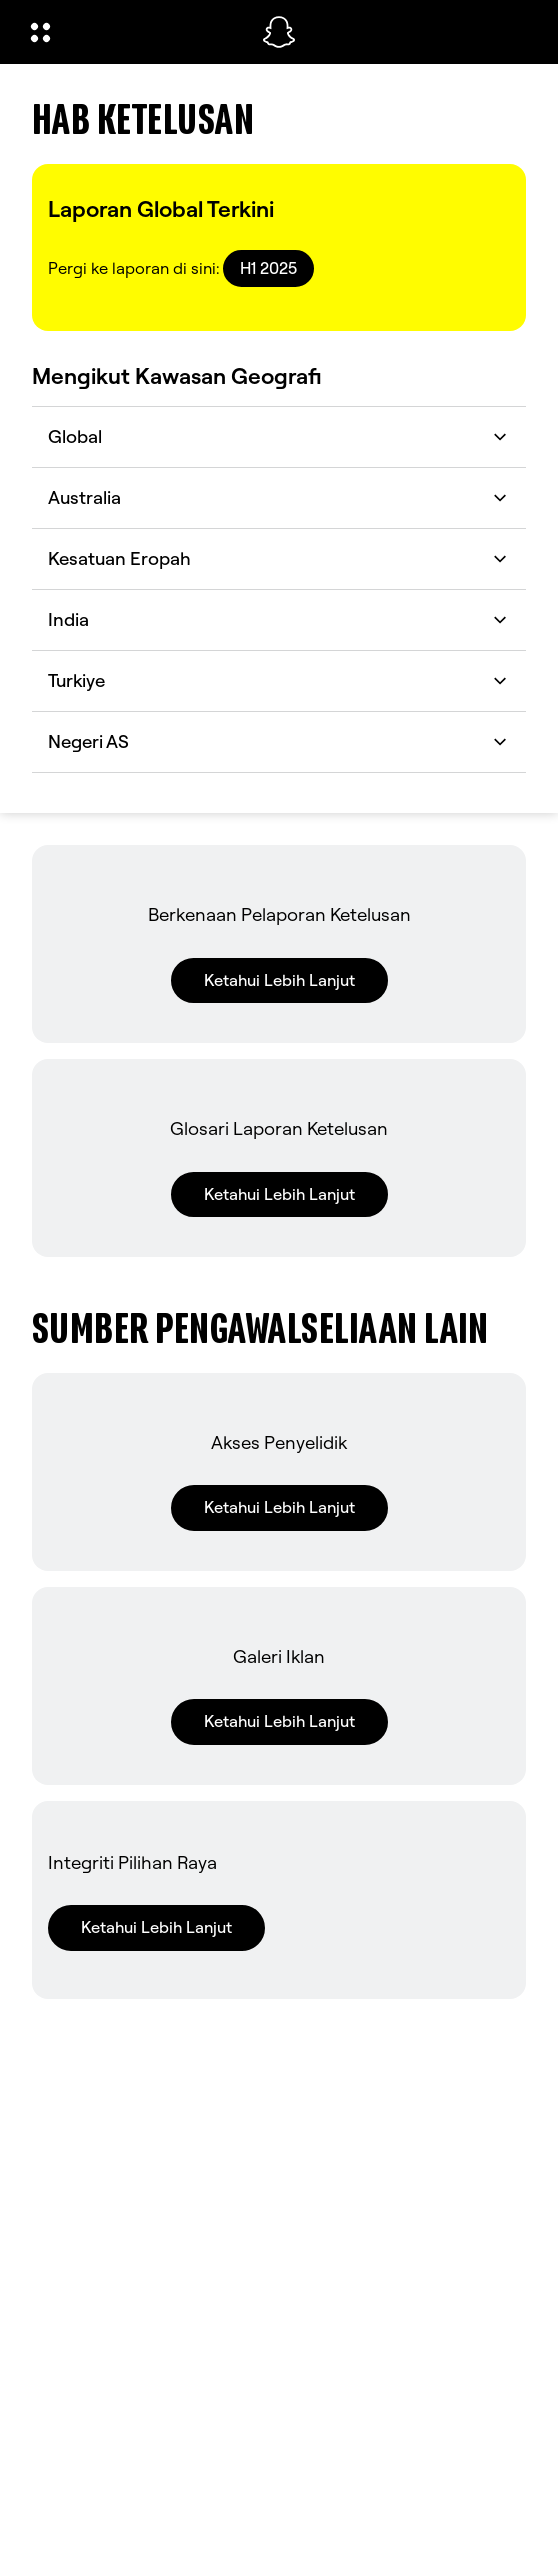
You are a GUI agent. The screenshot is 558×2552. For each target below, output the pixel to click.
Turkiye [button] (279, 680)
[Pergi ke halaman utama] (279, 32)
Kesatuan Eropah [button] (279, 558)
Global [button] (279, 436)
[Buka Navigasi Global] (133, 32)
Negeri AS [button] (279, 741)
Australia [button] (279, 497)
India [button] (279, 619)
